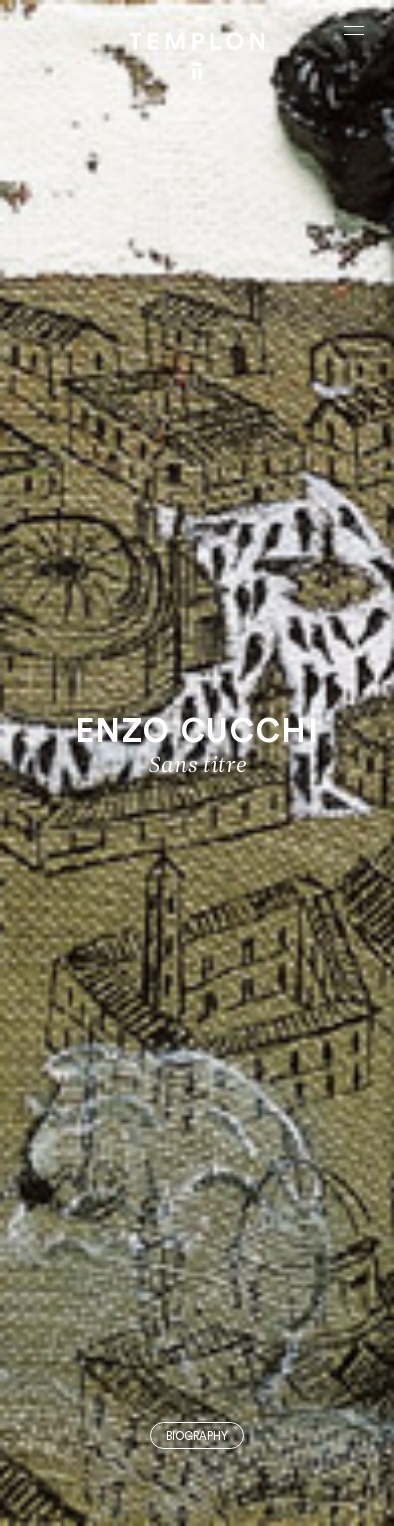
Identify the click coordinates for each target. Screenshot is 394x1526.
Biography (197, 1436)
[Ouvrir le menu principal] (354, 30)
